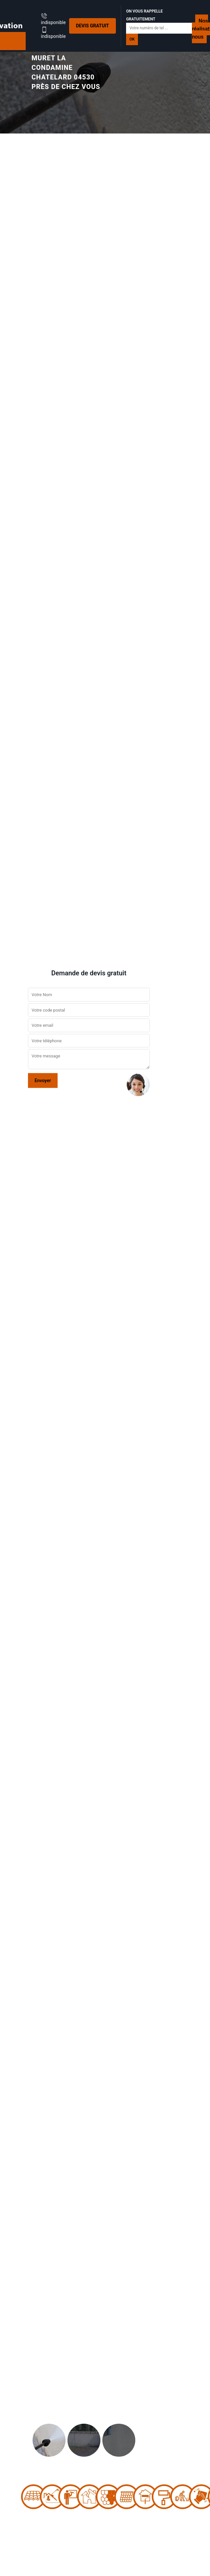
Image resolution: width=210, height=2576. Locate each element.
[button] (16, 1288)
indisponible (53, 19)
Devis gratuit (92, 25)
